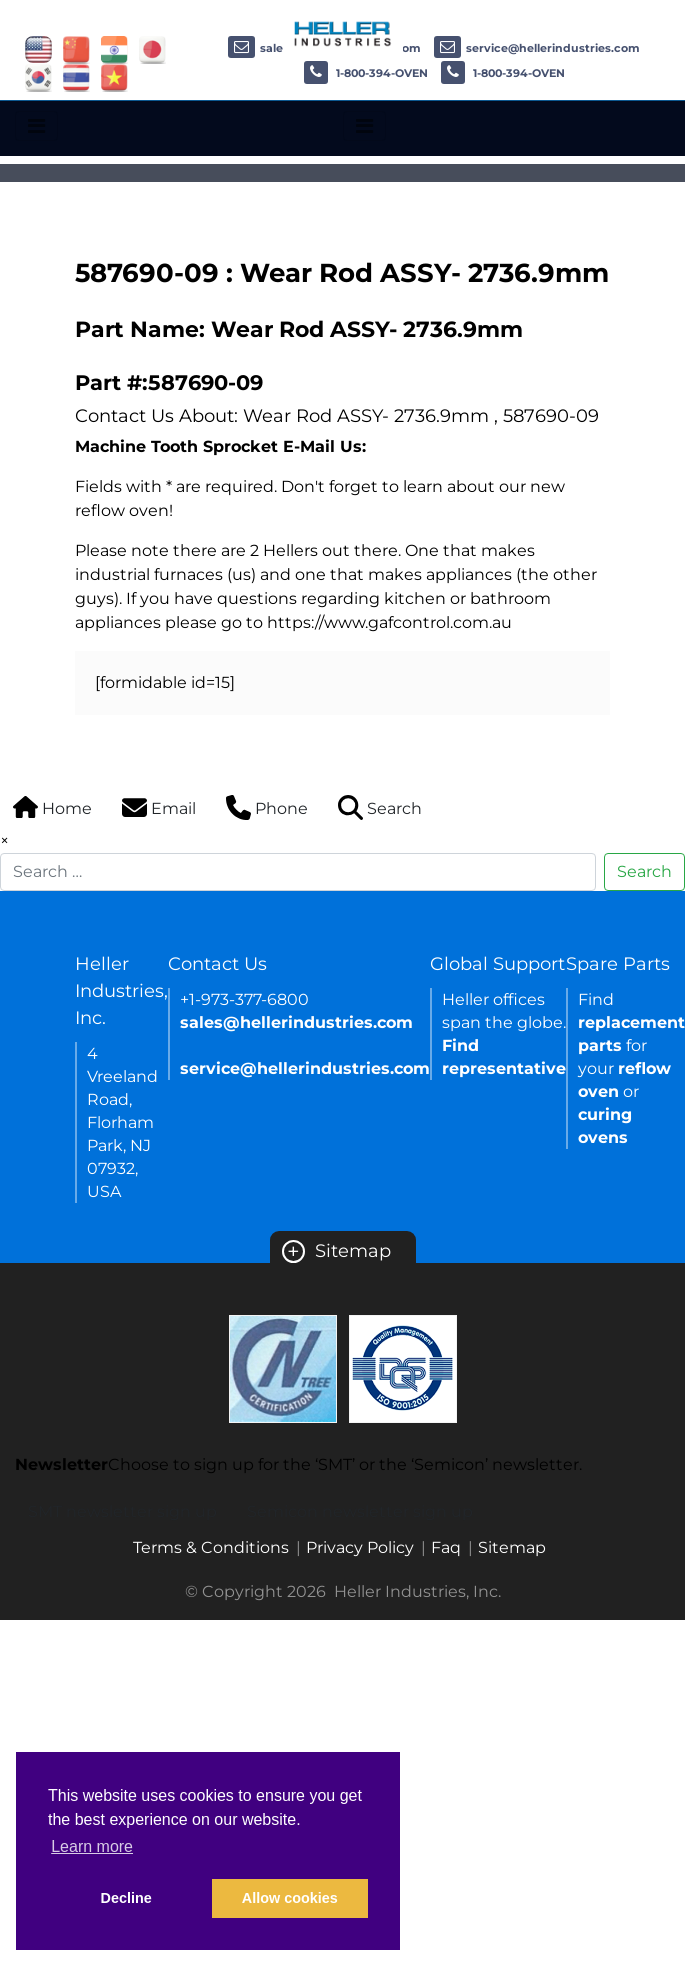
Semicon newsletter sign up (360, 1511)
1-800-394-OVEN (366, 73)
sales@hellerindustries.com (296, 1022)
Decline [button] (126, 1898)
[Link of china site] (76, 48)
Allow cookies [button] (290, 1898)
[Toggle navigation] (36, 126)
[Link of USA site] (38, 48)
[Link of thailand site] (76, 76)
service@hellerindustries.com (537, 48)
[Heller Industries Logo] (343, 32)
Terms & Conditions (211, 1547)
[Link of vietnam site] (114, 76)
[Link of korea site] (38, 76)
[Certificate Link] (283, 1367)
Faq (446, 1547)
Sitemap (336, 1251)
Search (644, 871)
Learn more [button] (92, 1846)
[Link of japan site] (152, 48)
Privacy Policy (360, 1547)
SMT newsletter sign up (122, 1511)
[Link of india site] (114, 48)
